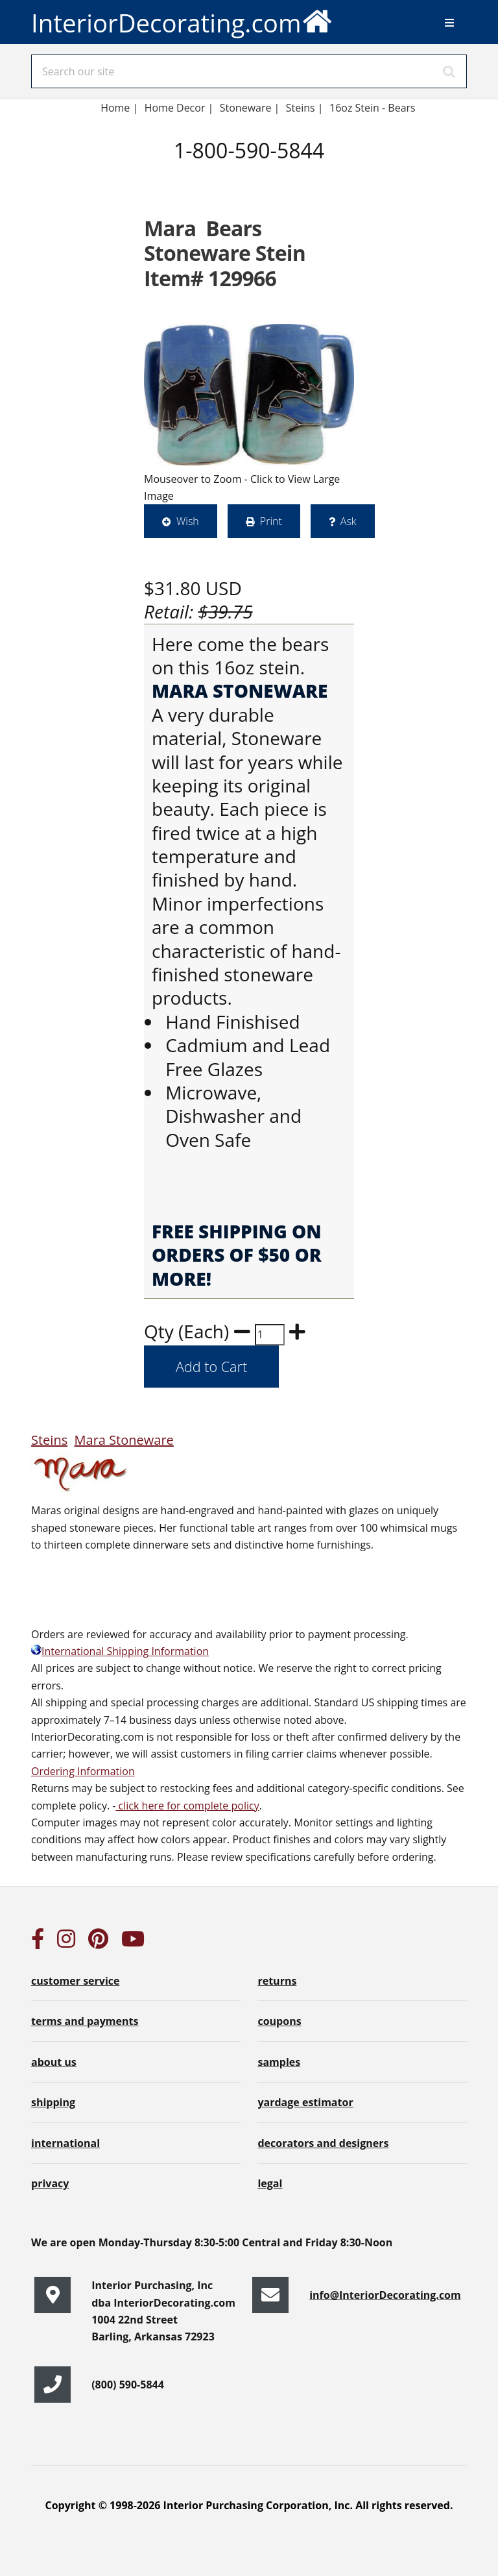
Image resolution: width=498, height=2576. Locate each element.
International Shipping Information (120, 1651)
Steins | (305, 108)
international (65, 2143)
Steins (49, 1440)
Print (271, 521)
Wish (187, 521)
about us (54, 2062)
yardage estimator (305, 2102)
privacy (50, 2183)
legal (269, 2183)
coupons (279, 2021)
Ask (348, 521)
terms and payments (84, 2021)
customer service (75, 1981)
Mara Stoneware (124, 1440)
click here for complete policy (187, 1805)
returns (276, 1981)
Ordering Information (83, 1771)
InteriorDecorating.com (182, 20)
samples (278, 2062)
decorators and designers (322, 2143)
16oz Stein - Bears (373, 108)
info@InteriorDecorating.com (385, 2295)
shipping (53, 2102)
